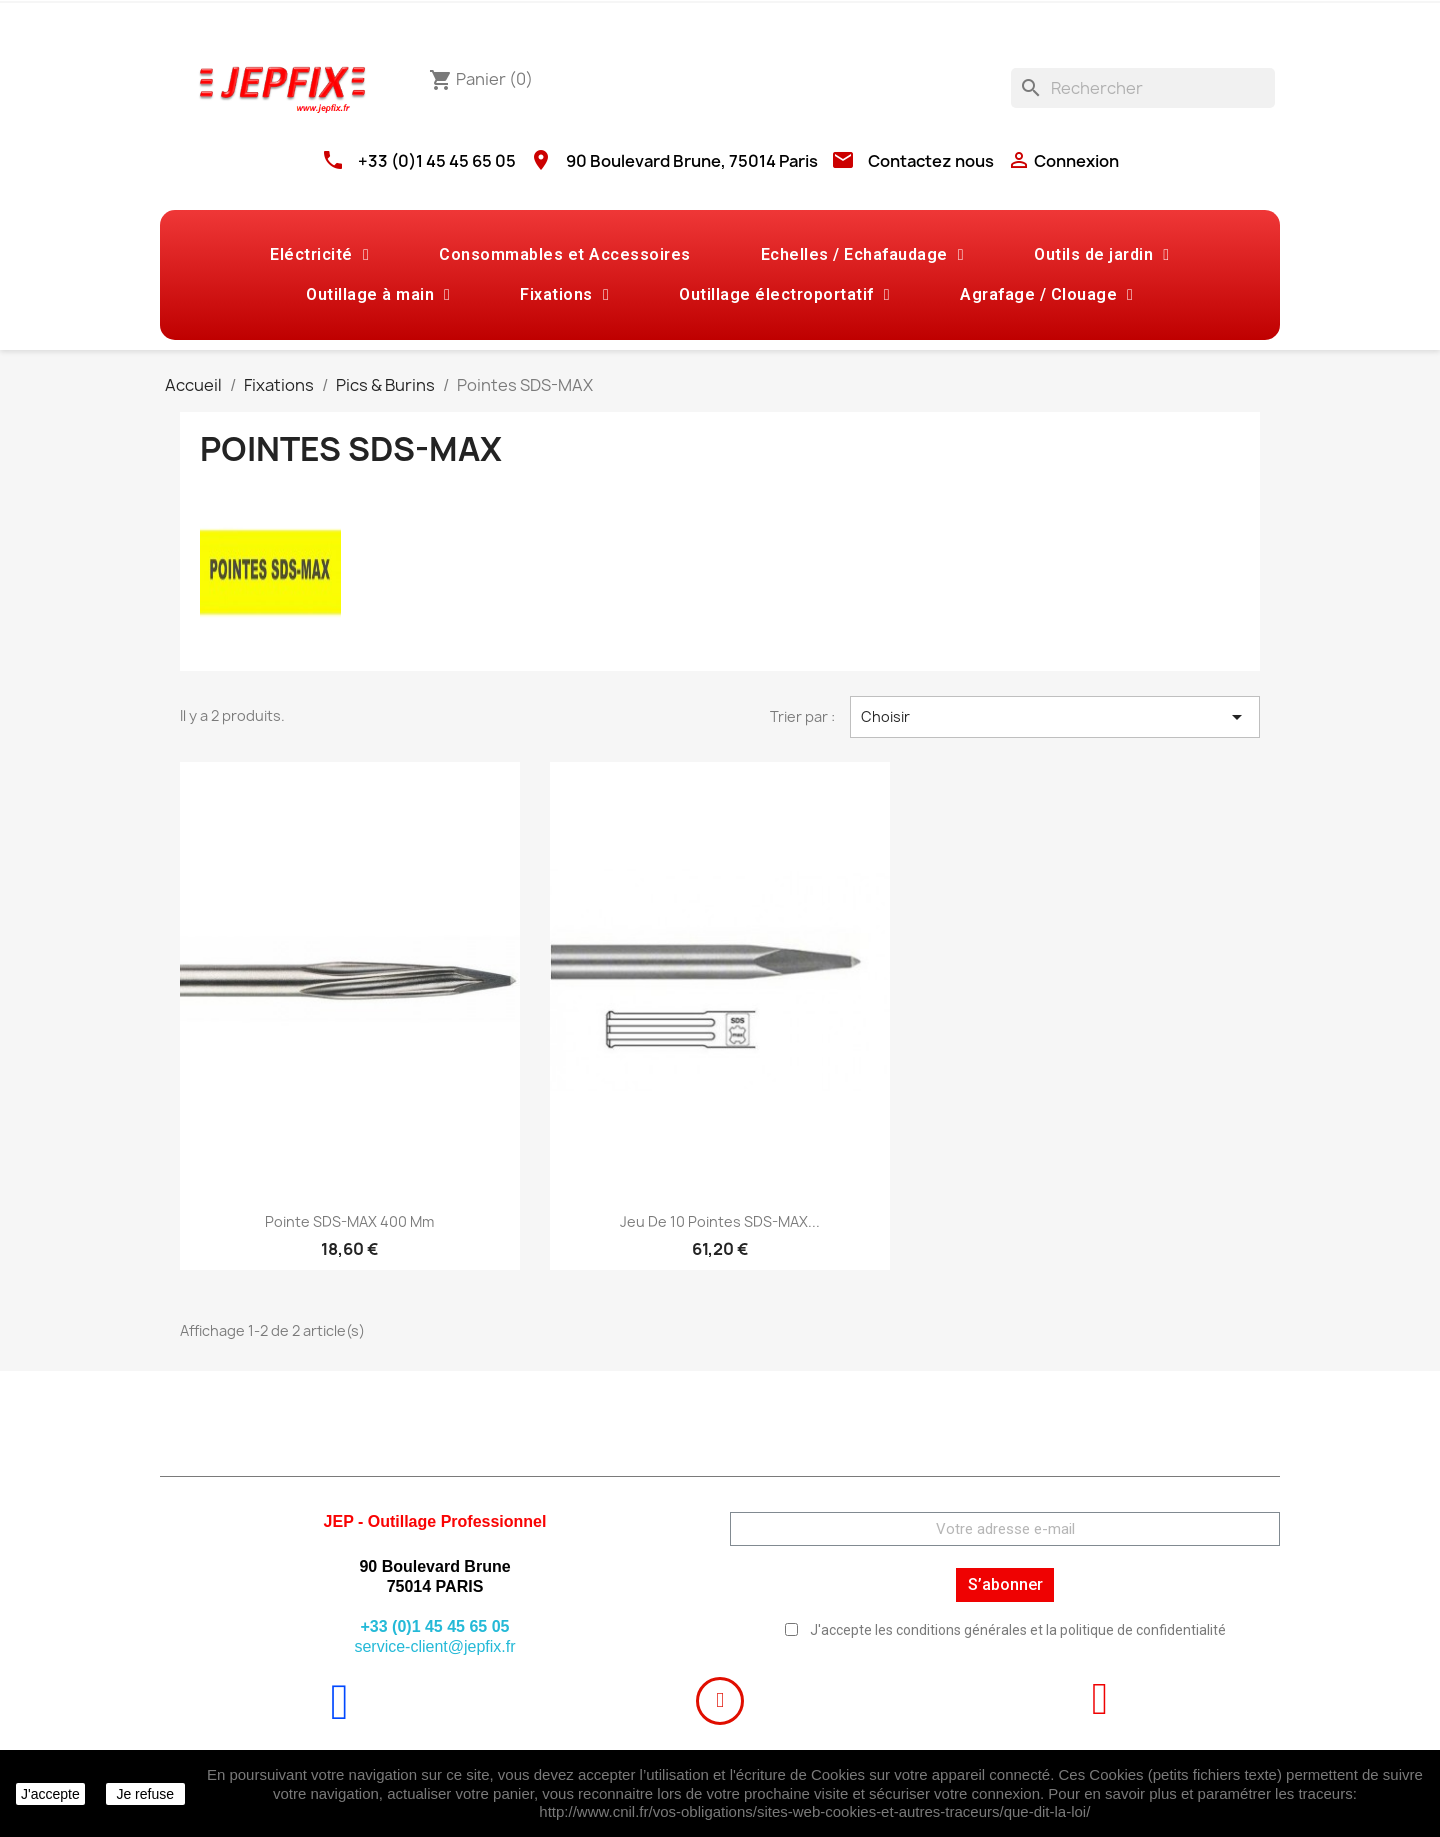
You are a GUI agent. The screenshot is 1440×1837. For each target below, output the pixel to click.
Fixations (564, 295)
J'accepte (50, 1794)
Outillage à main (378, 295)
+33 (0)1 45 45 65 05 (437, 161)
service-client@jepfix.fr (434, 1646)
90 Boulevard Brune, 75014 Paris (692, 161)
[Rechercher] (1143, 88)
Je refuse (145, 1794)
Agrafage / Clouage (1046, 295)
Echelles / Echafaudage (862, 255)
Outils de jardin (1101, 255)
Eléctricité (319, 255)
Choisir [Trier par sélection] (1055, 717)
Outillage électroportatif (784, 295)
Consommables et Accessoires (565, 254)
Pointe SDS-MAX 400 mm (349, 1221)
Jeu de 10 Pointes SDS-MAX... (720, 1221)
